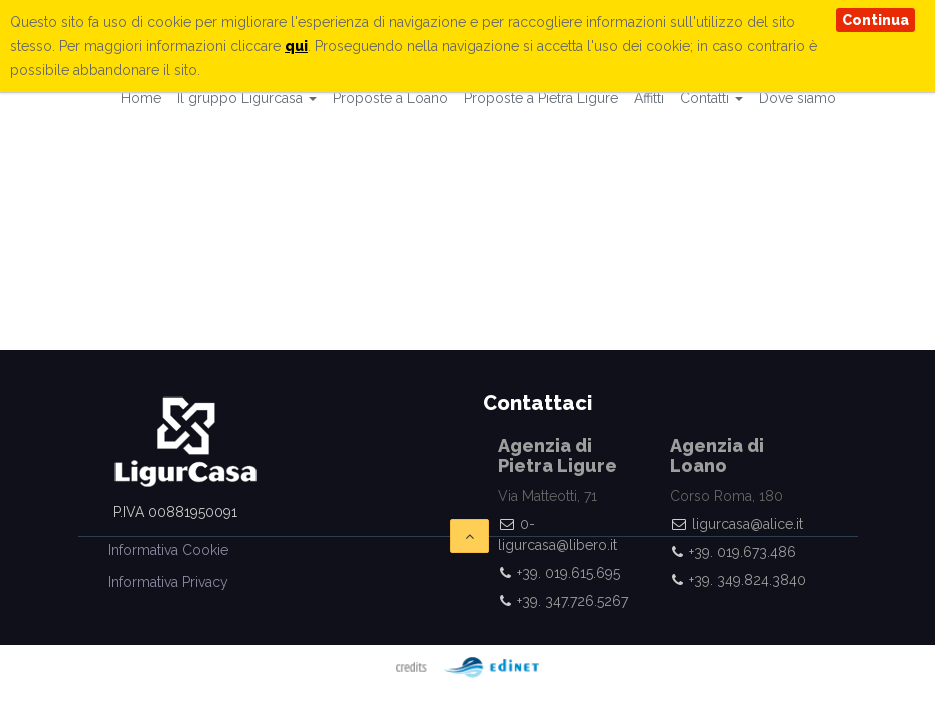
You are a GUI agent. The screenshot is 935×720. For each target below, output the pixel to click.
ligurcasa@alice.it (747, 524)
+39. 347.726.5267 (572, 601)
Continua (875, 20)
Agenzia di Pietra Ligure (557, 455)
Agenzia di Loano (717, 455)
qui (296, 46)
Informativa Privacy (168, 582)
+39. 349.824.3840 (747, 580)
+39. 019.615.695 (568, 573)
